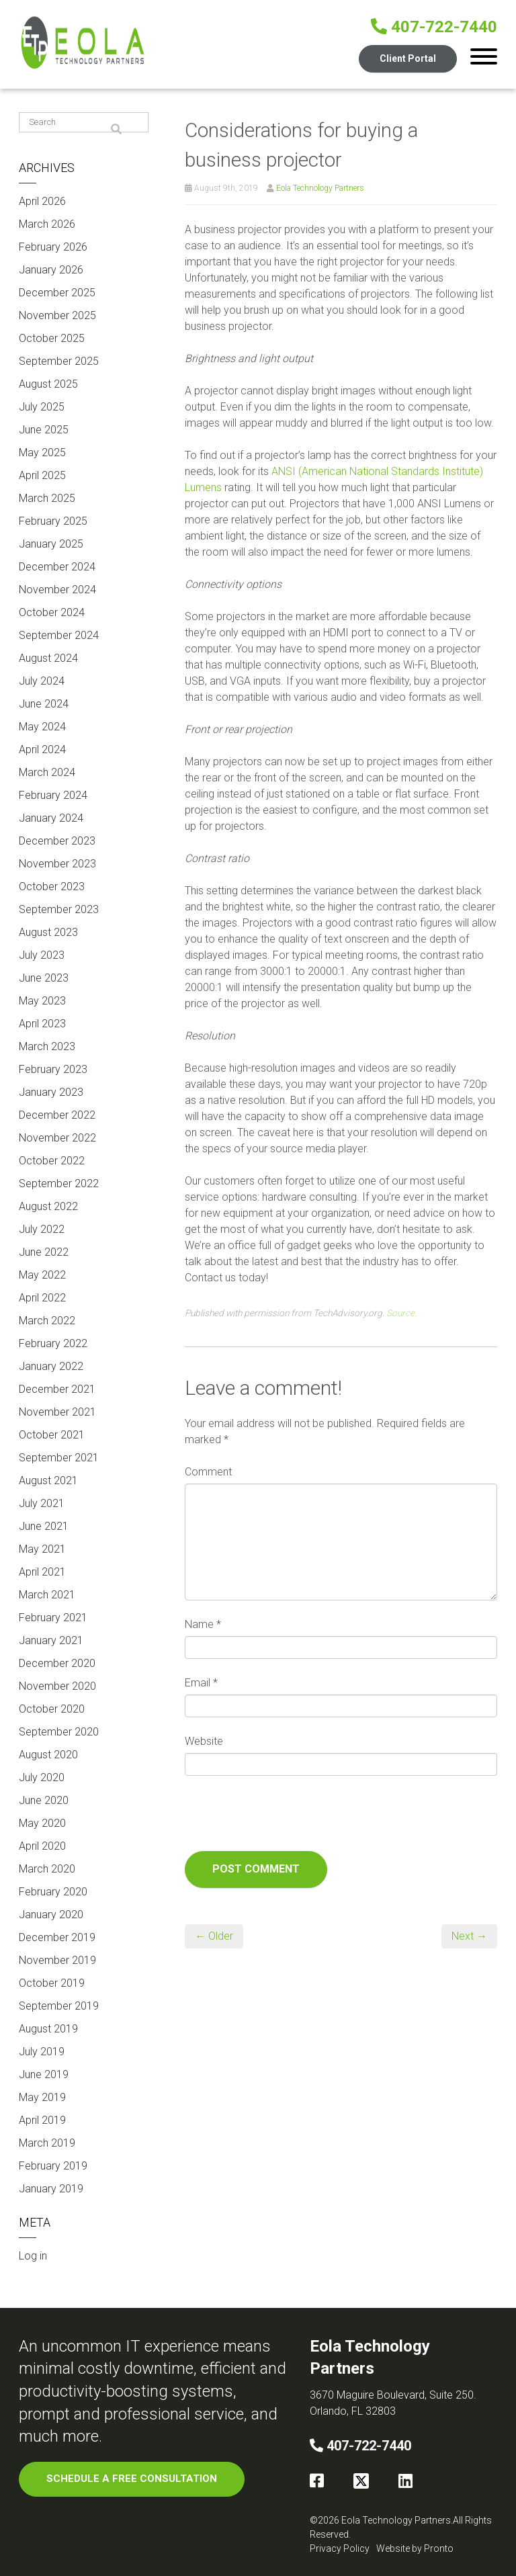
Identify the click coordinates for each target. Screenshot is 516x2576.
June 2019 (44, 2074)
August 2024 (48, 658)
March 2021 (47, 1594)
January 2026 (51, 269)
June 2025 (44, 429)
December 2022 (57, 1115)
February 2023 (53, 1069)
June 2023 (44, 978)
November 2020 (57, 1686)
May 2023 (42, 1000)
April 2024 (42, 749)
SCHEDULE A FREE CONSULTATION (131, 2479)
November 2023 (57, 863)
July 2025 (41, 406)
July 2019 (41, 2051)
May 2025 (42, 452)
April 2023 (42, 1023)
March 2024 (47, 772)
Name (203, 1624)
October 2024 (52, 612)
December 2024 (57, 566)
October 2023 (52, 886)
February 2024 (53, 795)
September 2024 (59, 635)
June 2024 (44, 703)
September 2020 (59, 1731)
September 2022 (59, 1183)
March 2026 (47, 224)
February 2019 (53, 2165)
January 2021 (51, 1640)
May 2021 (42, 1549)
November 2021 (57, 1412)
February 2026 (53, 247)
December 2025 (57, 292)
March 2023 (47, 1046)
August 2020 (48, 1754)
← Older (214, 1936)
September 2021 (59, 1457)
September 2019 (59, 2006)
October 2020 (52, 1709)
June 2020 (44, 1800)
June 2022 (44, 1252)
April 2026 (42, 201)
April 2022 (42, 1297)
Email (201, 1682)
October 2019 (52, 1983)
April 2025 (42, 475)
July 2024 (41, 681)
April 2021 (42, 1571)
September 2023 (59, 909)
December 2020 (57, 1663)
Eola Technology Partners (320, 188)
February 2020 (53, 1891)
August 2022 (48, 1206)
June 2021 (44, 1526)
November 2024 (57, 589)
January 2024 (51, 818)
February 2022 (53, 1343)
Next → (469, 1936)
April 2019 (42, 2120)
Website (204, 1741)
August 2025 (48, 384)
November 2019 (57, 1960)
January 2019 (51, 2188)
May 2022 (42, 1275)
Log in (33, 2255)
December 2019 (57, 1937)
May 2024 (42, 726)
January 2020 (51, 1914)
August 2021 (48, 1480)
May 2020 (42, 1823)
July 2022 (41, 1229)
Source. (401, 1312)
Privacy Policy (340, 2548)
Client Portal (408, 58)
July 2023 (41, 955)
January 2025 (51, 544)
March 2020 (47, 1868)
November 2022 (57, 1137)
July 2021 (41, 1503)
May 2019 (42, 2097)
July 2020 (41, 1777)
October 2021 (52, 1434)
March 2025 (47, 498)
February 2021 (53, 1617)
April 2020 (42, 1846)
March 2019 (47, 2143)
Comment (208, 1471)
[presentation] (287, 1818)
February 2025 (53, 521)
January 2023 (51, 1092)
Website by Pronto (415, 2548)
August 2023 (48, 932)
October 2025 (52, 338)
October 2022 (52, 1160)
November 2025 (57, 315)
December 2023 (57, 840)
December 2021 (57, 1389)
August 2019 (48, 2028)
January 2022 (51, 1366)
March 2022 (47, 1320)
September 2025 (59, 361)
